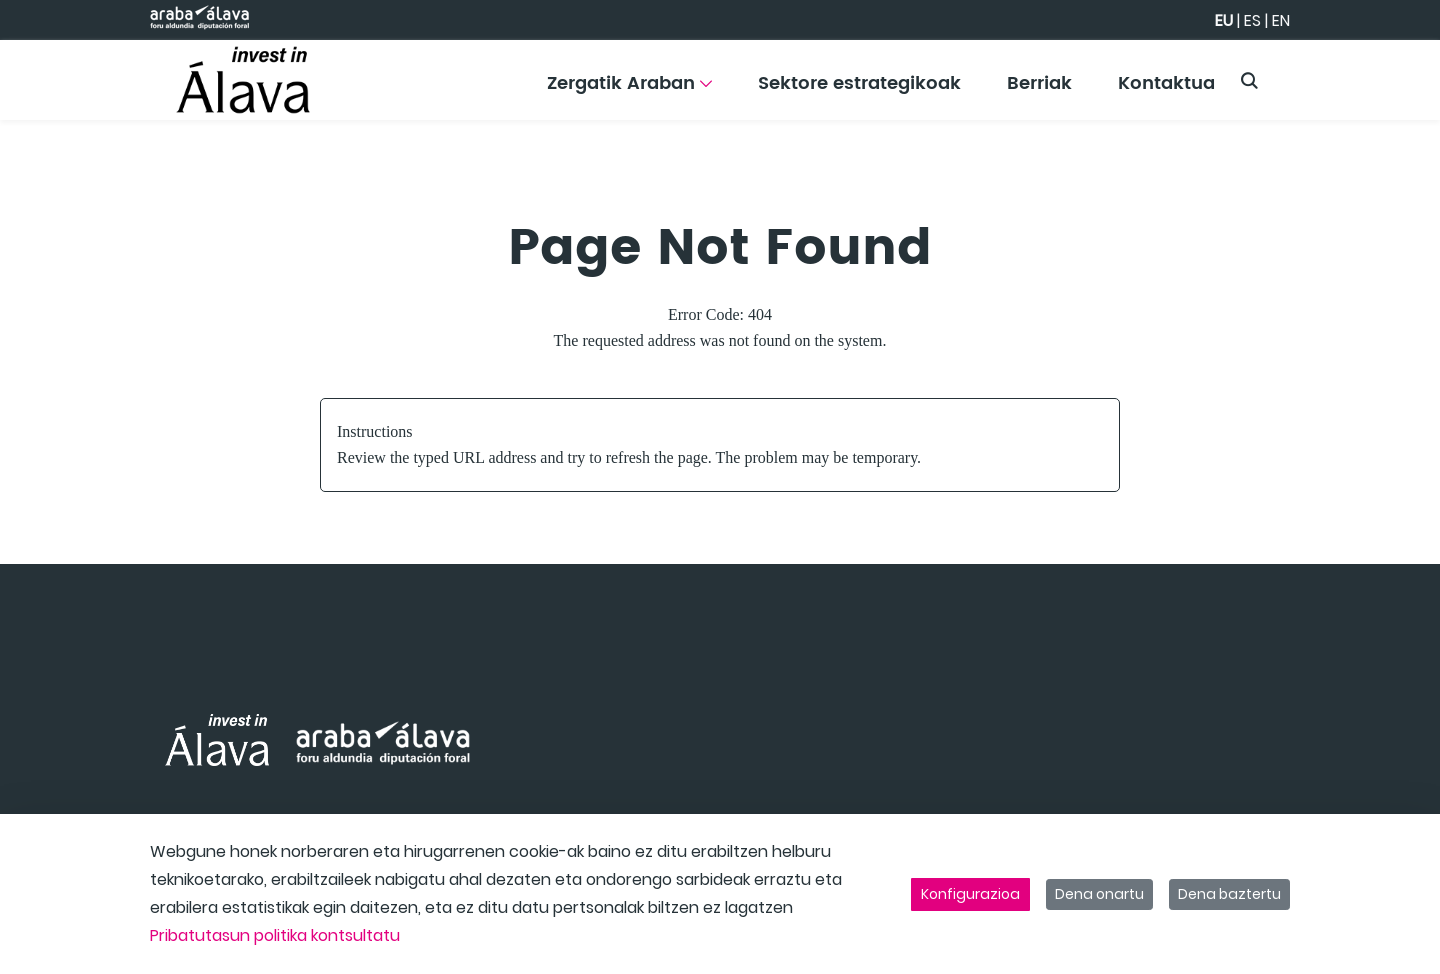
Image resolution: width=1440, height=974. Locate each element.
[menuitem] (629, 90)
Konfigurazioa (970, 894)
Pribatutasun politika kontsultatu (275, 935)
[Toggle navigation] (1390, 75)
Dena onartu (1099, 894)
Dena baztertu (1229, 894)
